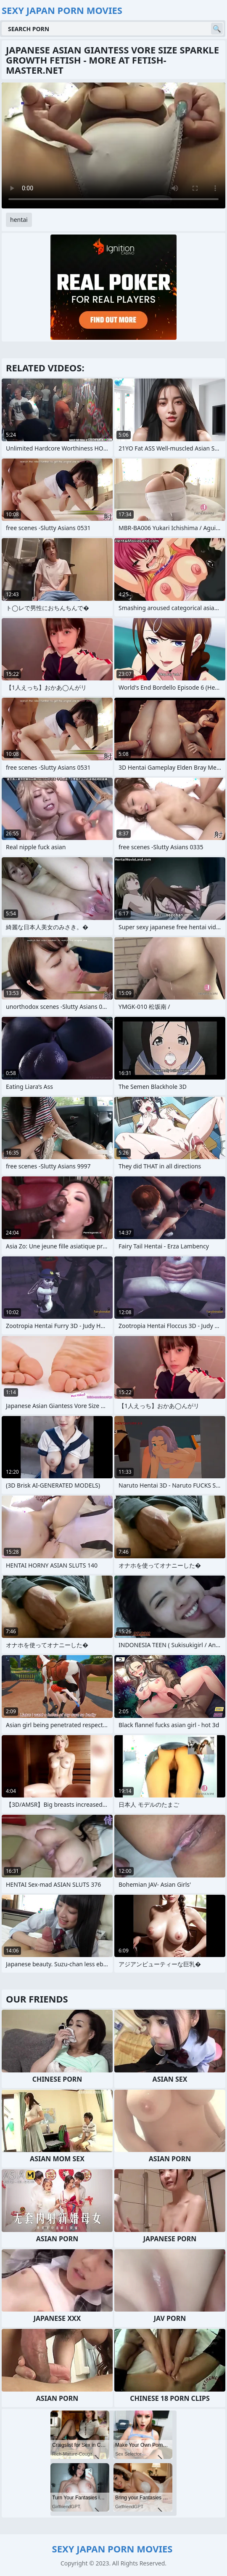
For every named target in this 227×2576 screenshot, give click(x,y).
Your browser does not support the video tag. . (113, 145)
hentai (19, 220)
